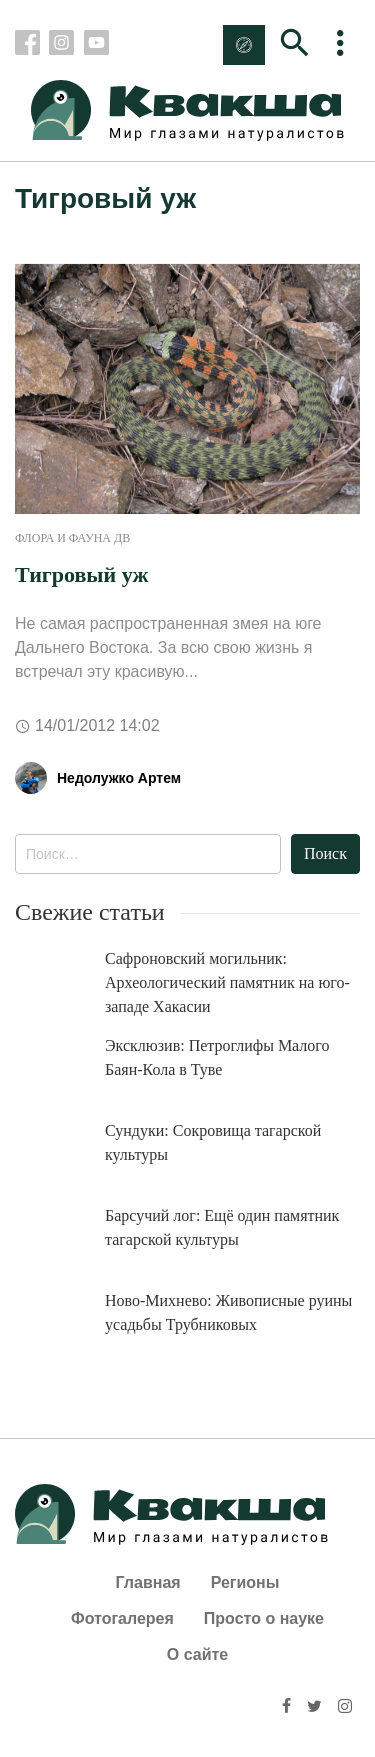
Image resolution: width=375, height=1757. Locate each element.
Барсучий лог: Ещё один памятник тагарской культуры (222, 1227)
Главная (148, 1582)
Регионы (245, 1582)
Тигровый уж (81, 574)
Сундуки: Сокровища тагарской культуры (213, 1142)
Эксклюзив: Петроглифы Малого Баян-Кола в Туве (217, 1057)
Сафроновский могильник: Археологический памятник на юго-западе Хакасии (227, 982)
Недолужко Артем (119, 778)
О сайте (197, 1654)
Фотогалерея (122, 1618)
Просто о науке (264, 1618)
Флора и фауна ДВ (72, 538)
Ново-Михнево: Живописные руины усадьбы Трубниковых (228, 1312)
